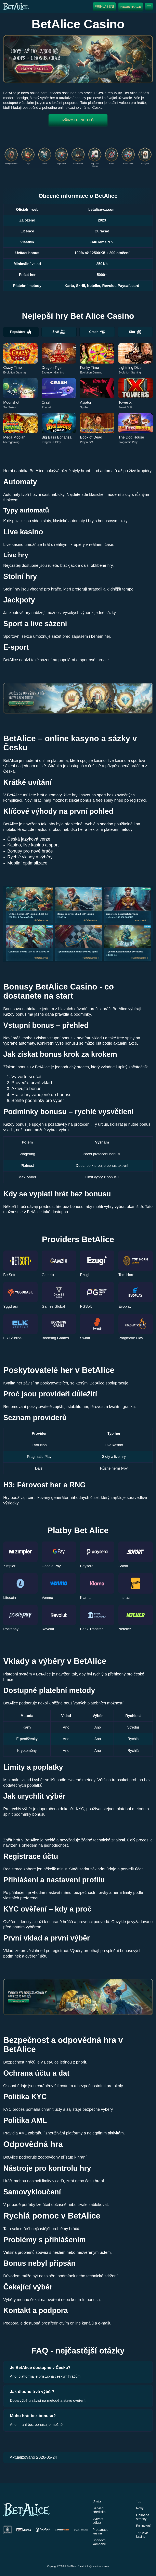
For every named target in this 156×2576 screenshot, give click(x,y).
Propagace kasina (100, 2531)
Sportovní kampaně (99, 2542)
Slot (135, 331)
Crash (97, 331)
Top (138, 2501)
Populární (21, 331)
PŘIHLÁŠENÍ (104, 6)
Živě (58, 331)
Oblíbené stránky (142, 2516)
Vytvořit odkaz (97, 2520)
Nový (139, 2508)
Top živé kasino (142, 2534)
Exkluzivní (143, 2526)
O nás (96, 2501)
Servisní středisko (98, 2510)
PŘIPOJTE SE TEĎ (78, 120)
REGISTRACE (130, 6)
